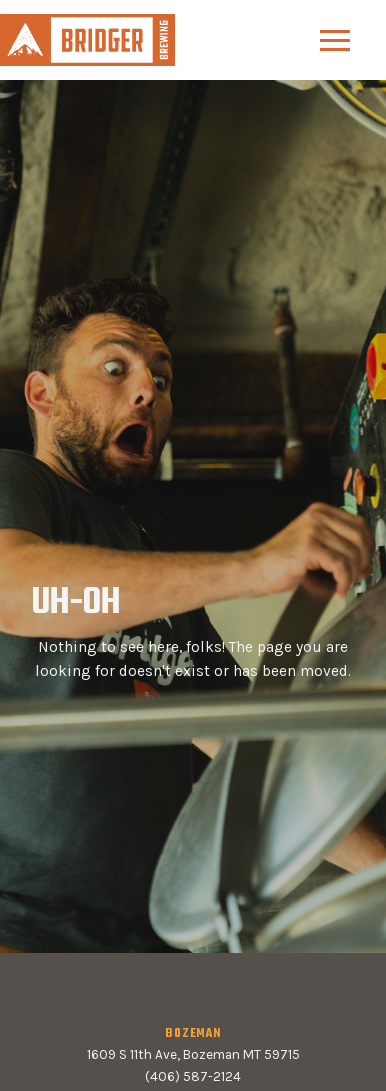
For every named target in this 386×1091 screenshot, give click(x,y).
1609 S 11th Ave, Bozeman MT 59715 (193, 1054)
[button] (335, 40)
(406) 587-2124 (193, 1076)
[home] (87, 39)
